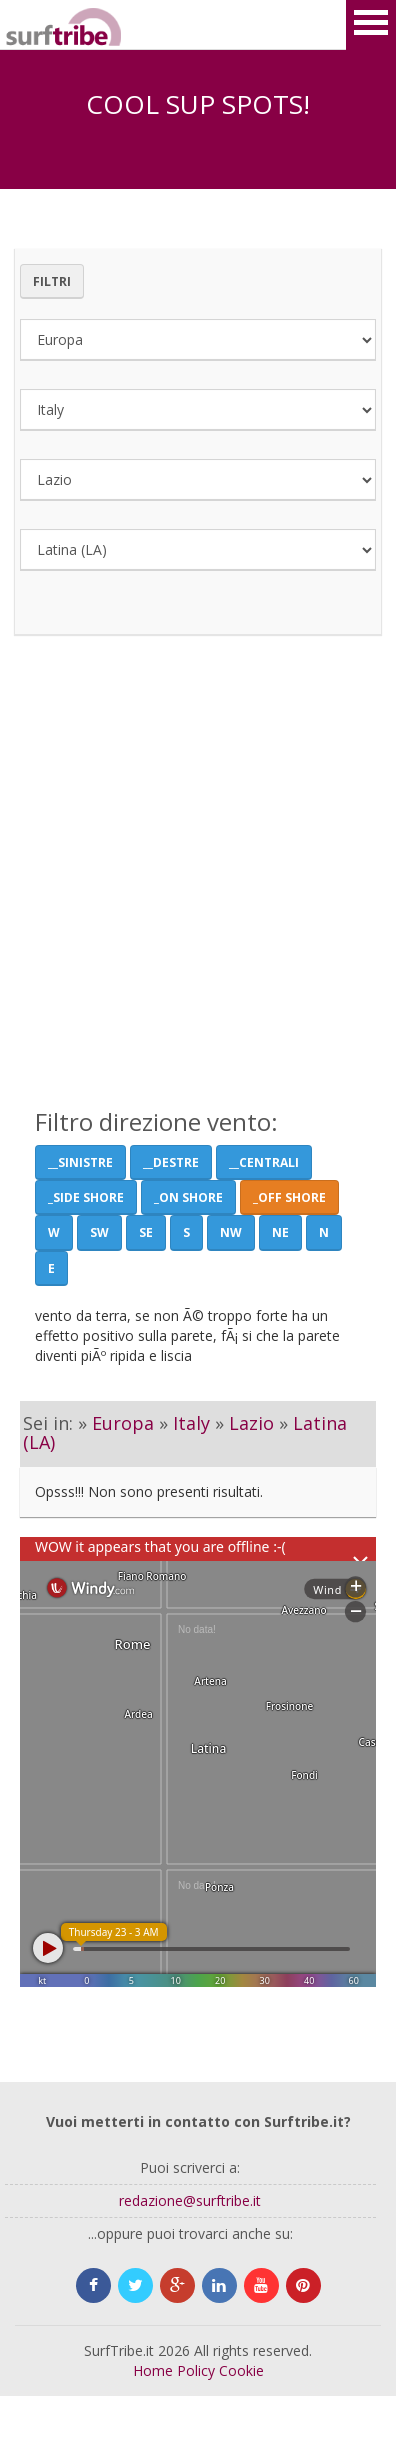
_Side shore (86, 1197)
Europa (123, 1423)
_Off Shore (289, 1197)
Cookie (241, 2370)
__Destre (171, 1162)
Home (153, 2370)
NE (280, 1232)
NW (231, 1232)
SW (99, 1232)
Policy (196, 2370)
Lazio (251, 1423)
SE (146, 1232)
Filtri (52, 281)
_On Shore (188, 1197)
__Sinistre (80, 1162)
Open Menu (371, 25)
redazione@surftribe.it (190, 2200)
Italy (191, 1423)
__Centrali (264, 1162)
